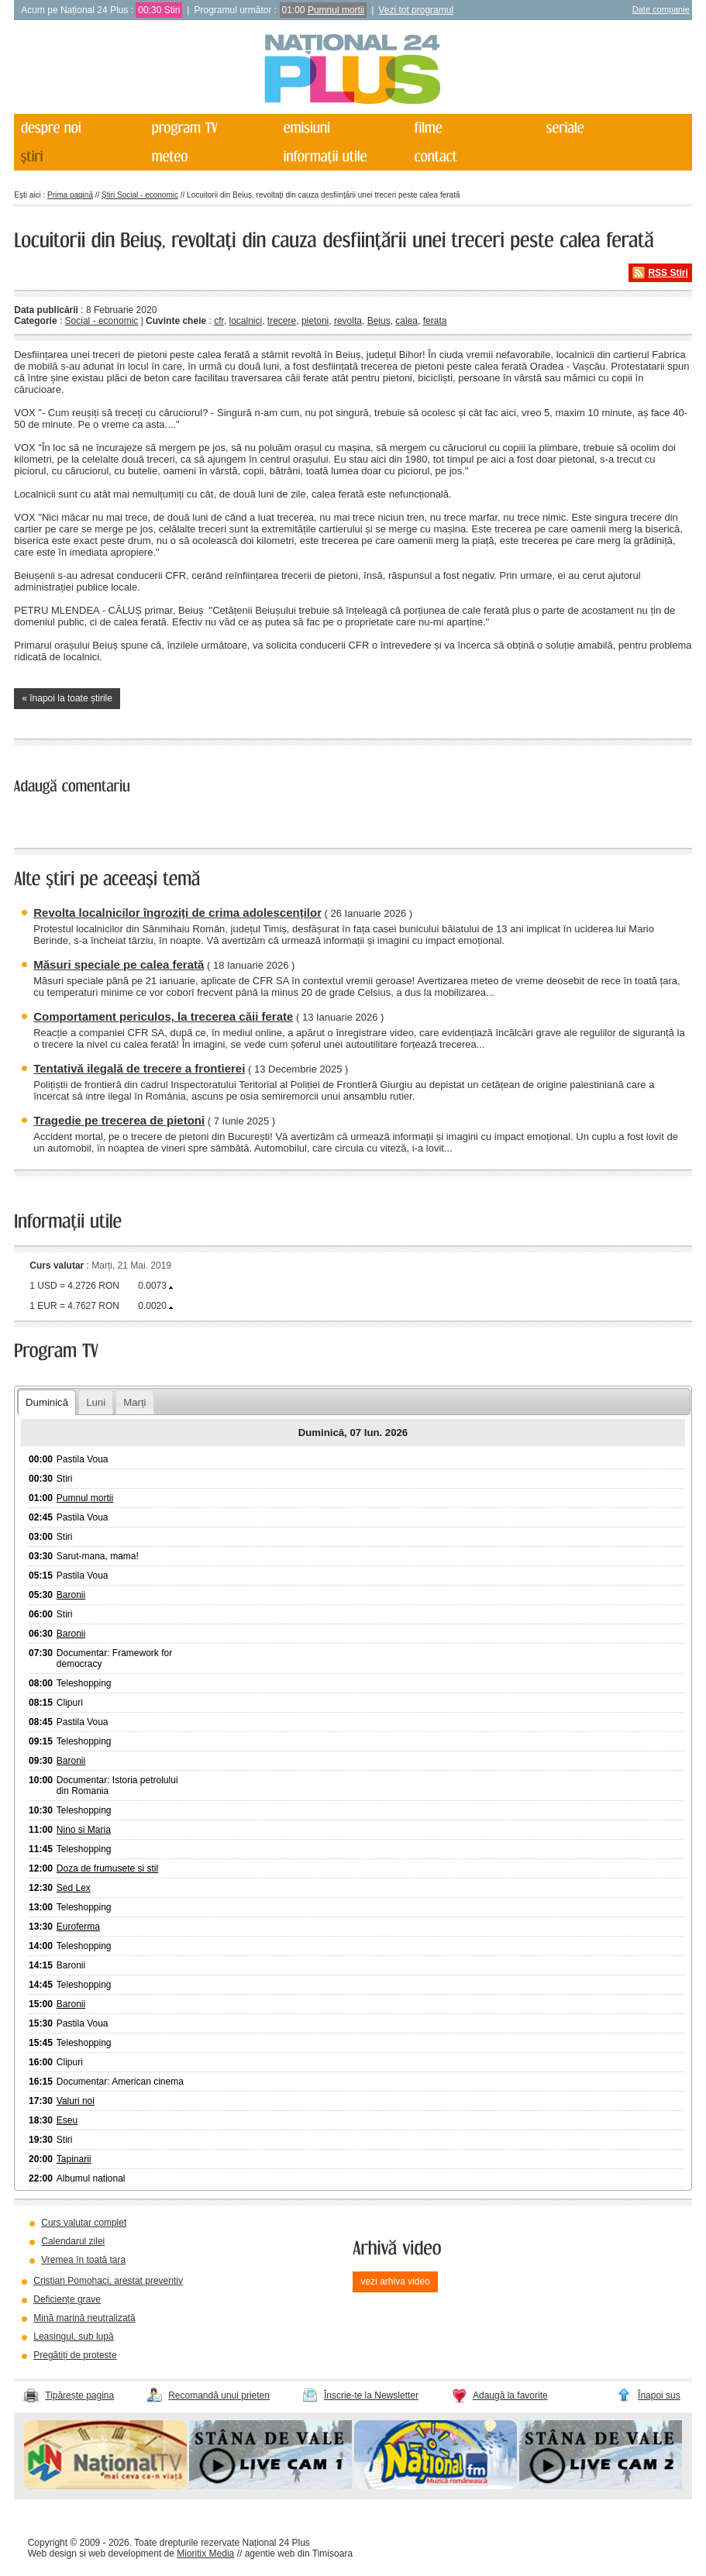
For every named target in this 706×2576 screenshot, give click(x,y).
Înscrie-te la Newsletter (371, 2395)
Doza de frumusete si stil (107, 1868)
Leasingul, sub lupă (73, 2336)
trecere (281, 320)
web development (124, 2553)
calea (406, 320)
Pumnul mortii (336, 10)
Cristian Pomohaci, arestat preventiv (108, 2280)
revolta (348, 320)
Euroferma (78, 1926)
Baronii (71, 1594)
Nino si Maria (84, 1829)
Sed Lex (74, 1887)
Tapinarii (74, 2159)
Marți (134, 1402)
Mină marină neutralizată (84, 2318)
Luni (95, 1402)
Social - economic (102, 320)
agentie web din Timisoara (299, 2553)
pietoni (315, 320)
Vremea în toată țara (83, 2259)
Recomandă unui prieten (219, 2395)
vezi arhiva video (394, 2281)
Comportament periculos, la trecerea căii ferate (163, 1016)
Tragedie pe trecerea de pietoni (119, 1120)
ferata (435, 320)
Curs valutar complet (83, 2222)
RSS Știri (667, 272)
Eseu (67, 2120)
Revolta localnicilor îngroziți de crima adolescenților (177, 912)
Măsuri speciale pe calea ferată (118, 964)
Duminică (47, 1402)
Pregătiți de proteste (74, 2355)
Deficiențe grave (67, 2299)
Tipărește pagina (79, 2395)
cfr (219, 320)
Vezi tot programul (415, 10)
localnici (246, 320)
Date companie (661, 9)
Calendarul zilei (73, 2241)
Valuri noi (76, 2101)
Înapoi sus (659, 2395)
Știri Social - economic (140, 195)
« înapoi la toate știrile (67, 698)
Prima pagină (70, 195)
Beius (379, 320)
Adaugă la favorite (510, 2395)
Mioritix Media (205, 2553)
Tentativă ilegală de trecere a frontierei (139, 1068)
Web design (52, 2553)
